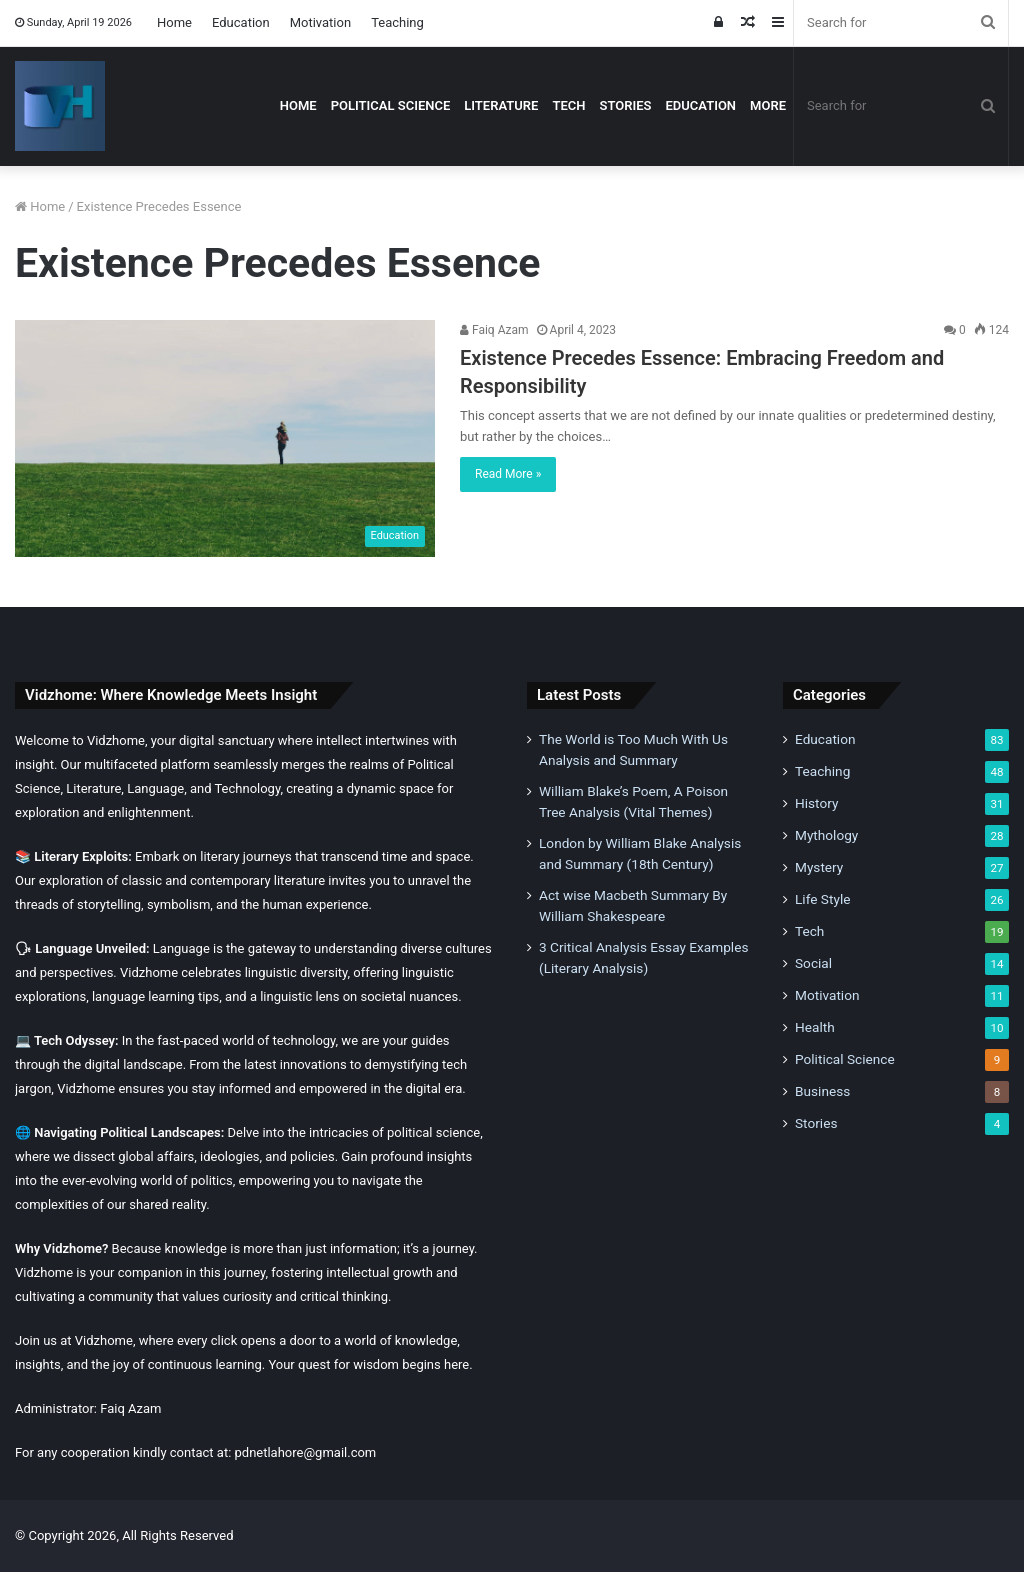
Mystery (819, 867)
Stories (625, 105)
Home (174, 22)
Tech (568, 105)
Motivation (320, 22)
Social (813, 963)
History (816, 803)
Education (241, 22)
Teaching (397, 22)
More (768, 105)
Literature (501, 105)
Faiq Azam (494, 330)
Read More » (508, 474)
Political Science (391, 105)
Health (815, 1027)
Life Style (822, 899)
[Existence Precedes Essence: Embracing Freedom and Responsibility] (225, 438)
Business (822, 1091)
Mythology (826, 835)
